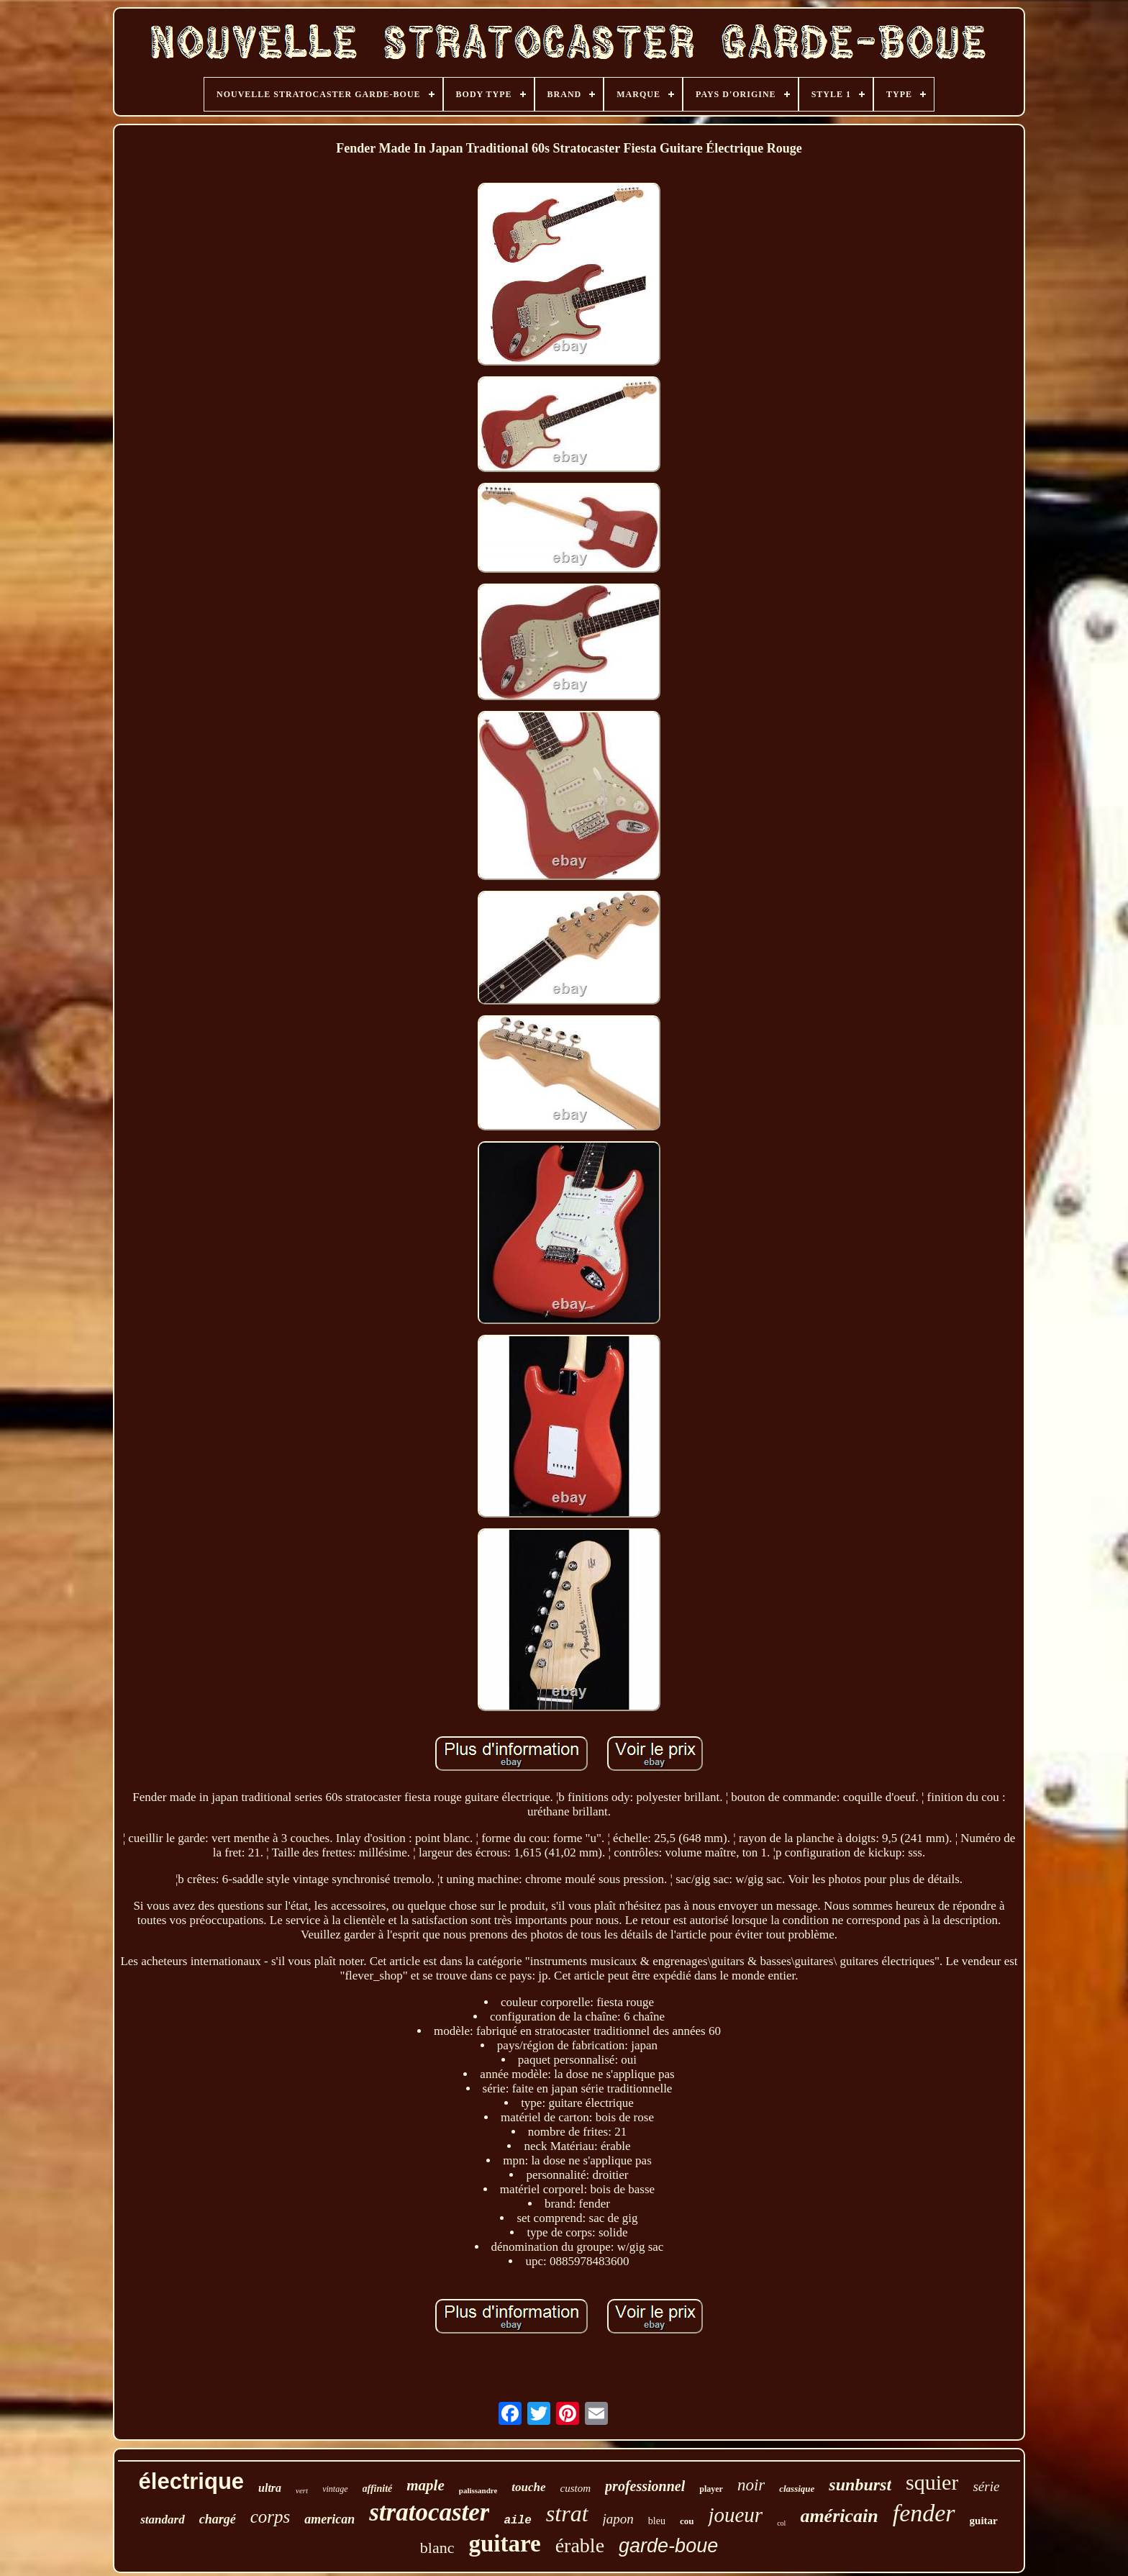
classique (796, 2488)
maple (425, 2485)
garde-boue (668, 2546)
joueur (735, 2514)
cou (687, 2521)
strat (567, 2513)
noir (751, 2485)
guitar (984, 2520)
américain (839, 2515)
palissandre (478, 2490)
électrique (191, 2481)
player (711, 2489)
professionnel (645, 2486)
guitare (504, 2544)
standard (162, 2519)
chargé (217, 2519)
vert (302, 2490)
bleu (656, 2521)
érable (579, 2545)
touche (528, 2487)
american (329, 2519)
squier (932, 2482)
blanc (437, 2548)
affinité (378, 2488)
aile (517, 2520)
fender (924, 2513)
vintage (334, 2489)
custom (575, 2488)
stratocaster (429, 2512)
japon (618, 2518)
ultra (269, 2488)
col (781, 2523)
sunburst (860, 2484)
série (986, 2486)
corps (270, 2516)
